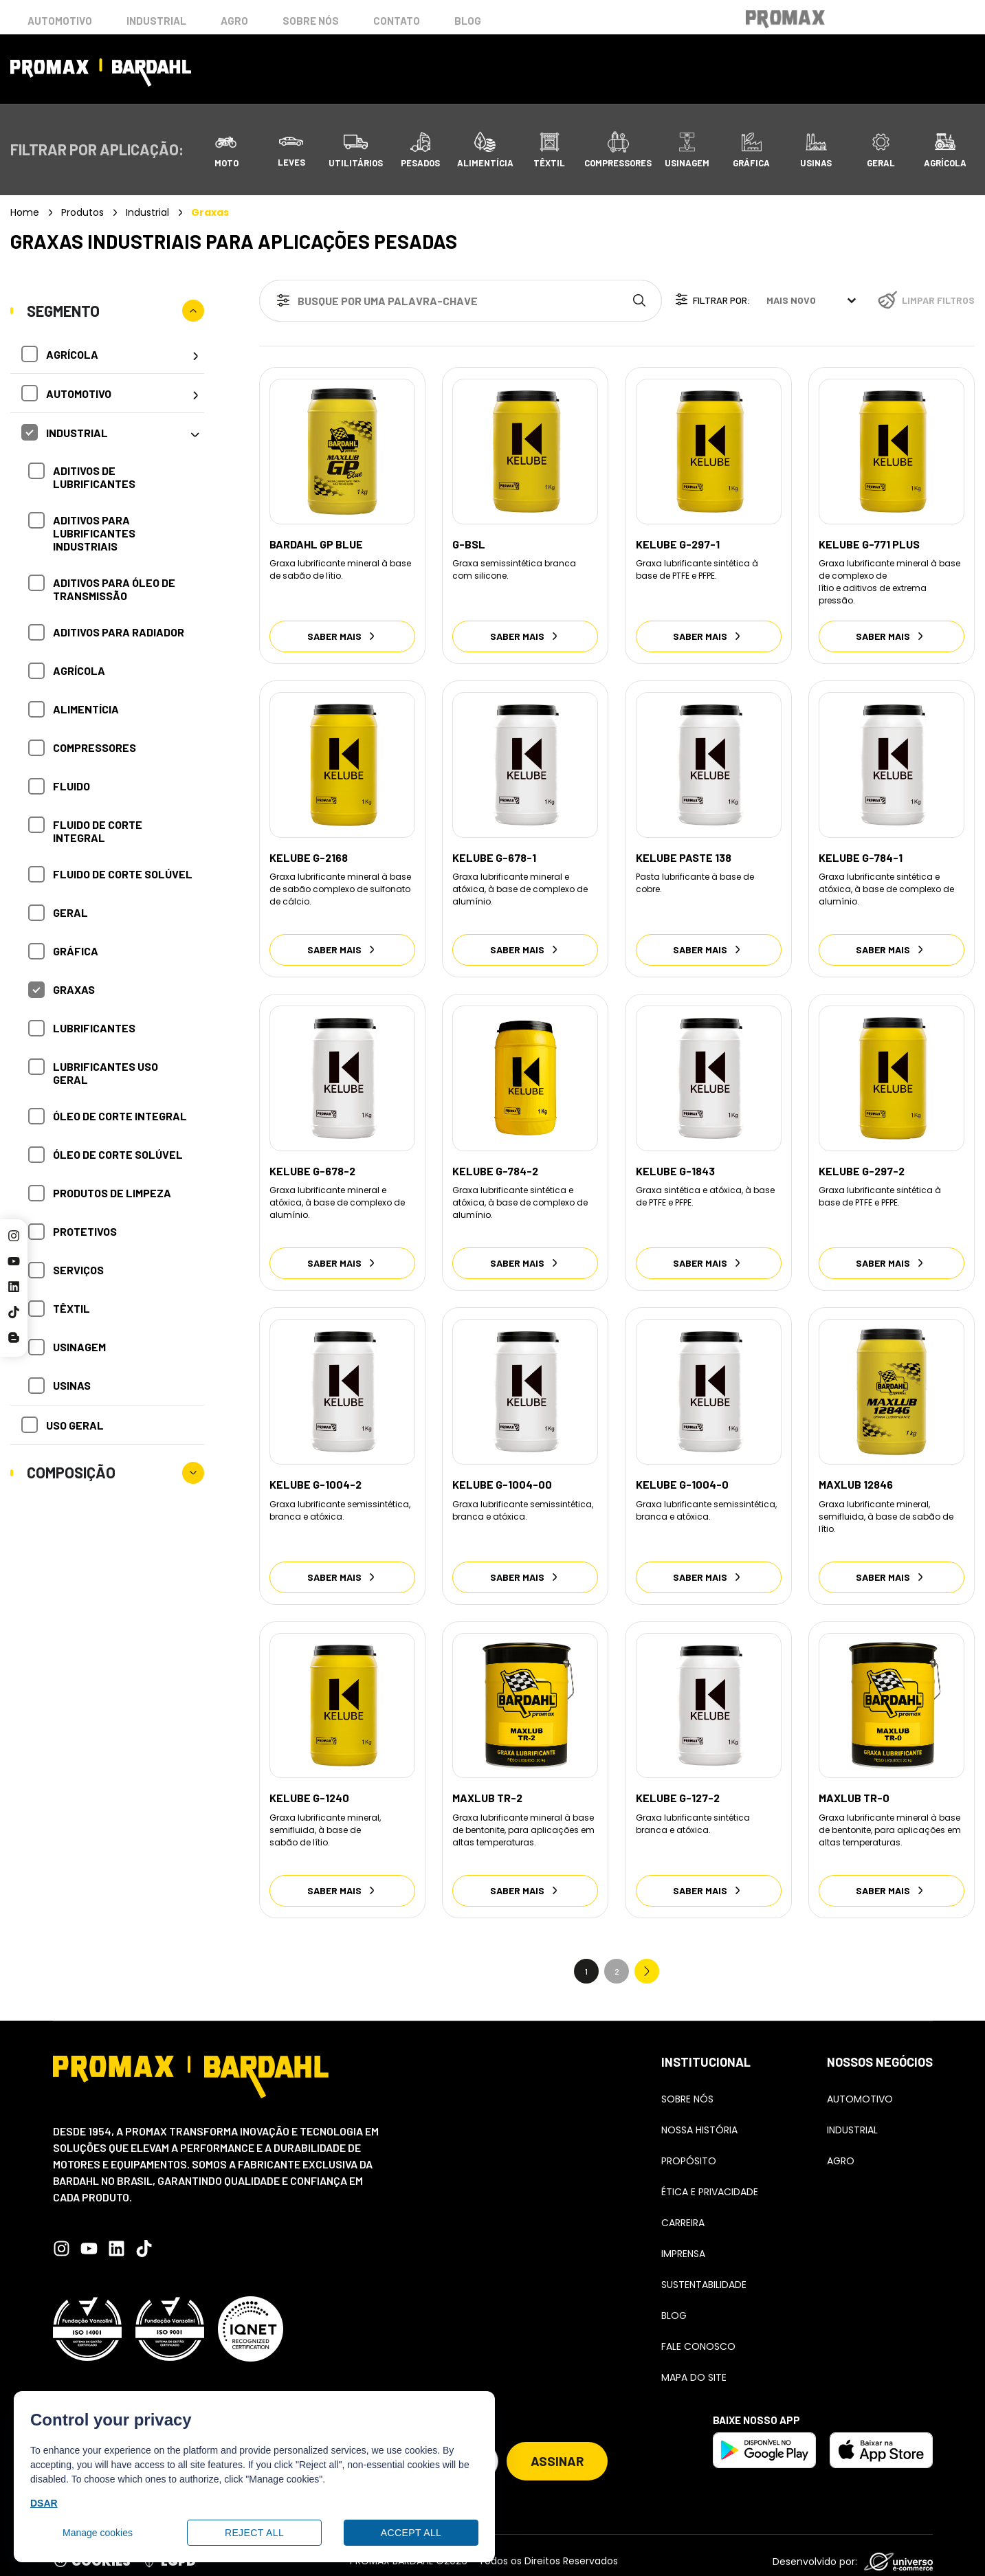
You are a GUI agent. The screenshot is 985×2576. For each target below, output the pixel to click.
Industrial (156, 20)
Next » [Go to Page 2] (646, 1958)
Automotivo (59, 20)
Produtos (82, 212)
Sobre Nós (687, 2087)
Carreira (683, 2210)
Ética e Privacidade (709, 2179)
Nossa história (699, 2117)
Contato (396, 20)
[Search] (642, 300)
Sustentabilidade (703, 2272)
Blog (467, 20)
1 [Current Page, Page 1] (586, 1959)
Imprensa (683, 2241)
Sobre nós (311, 20)
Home (24, 212)
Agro (234, 20)
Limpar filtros (938, 300)
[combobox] (441, 300)
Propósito (688, 2148)
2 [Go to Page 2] (617, 1959)
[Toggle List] (851, 300)
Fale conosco (698, 2334)
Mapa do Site (694, 2365)
